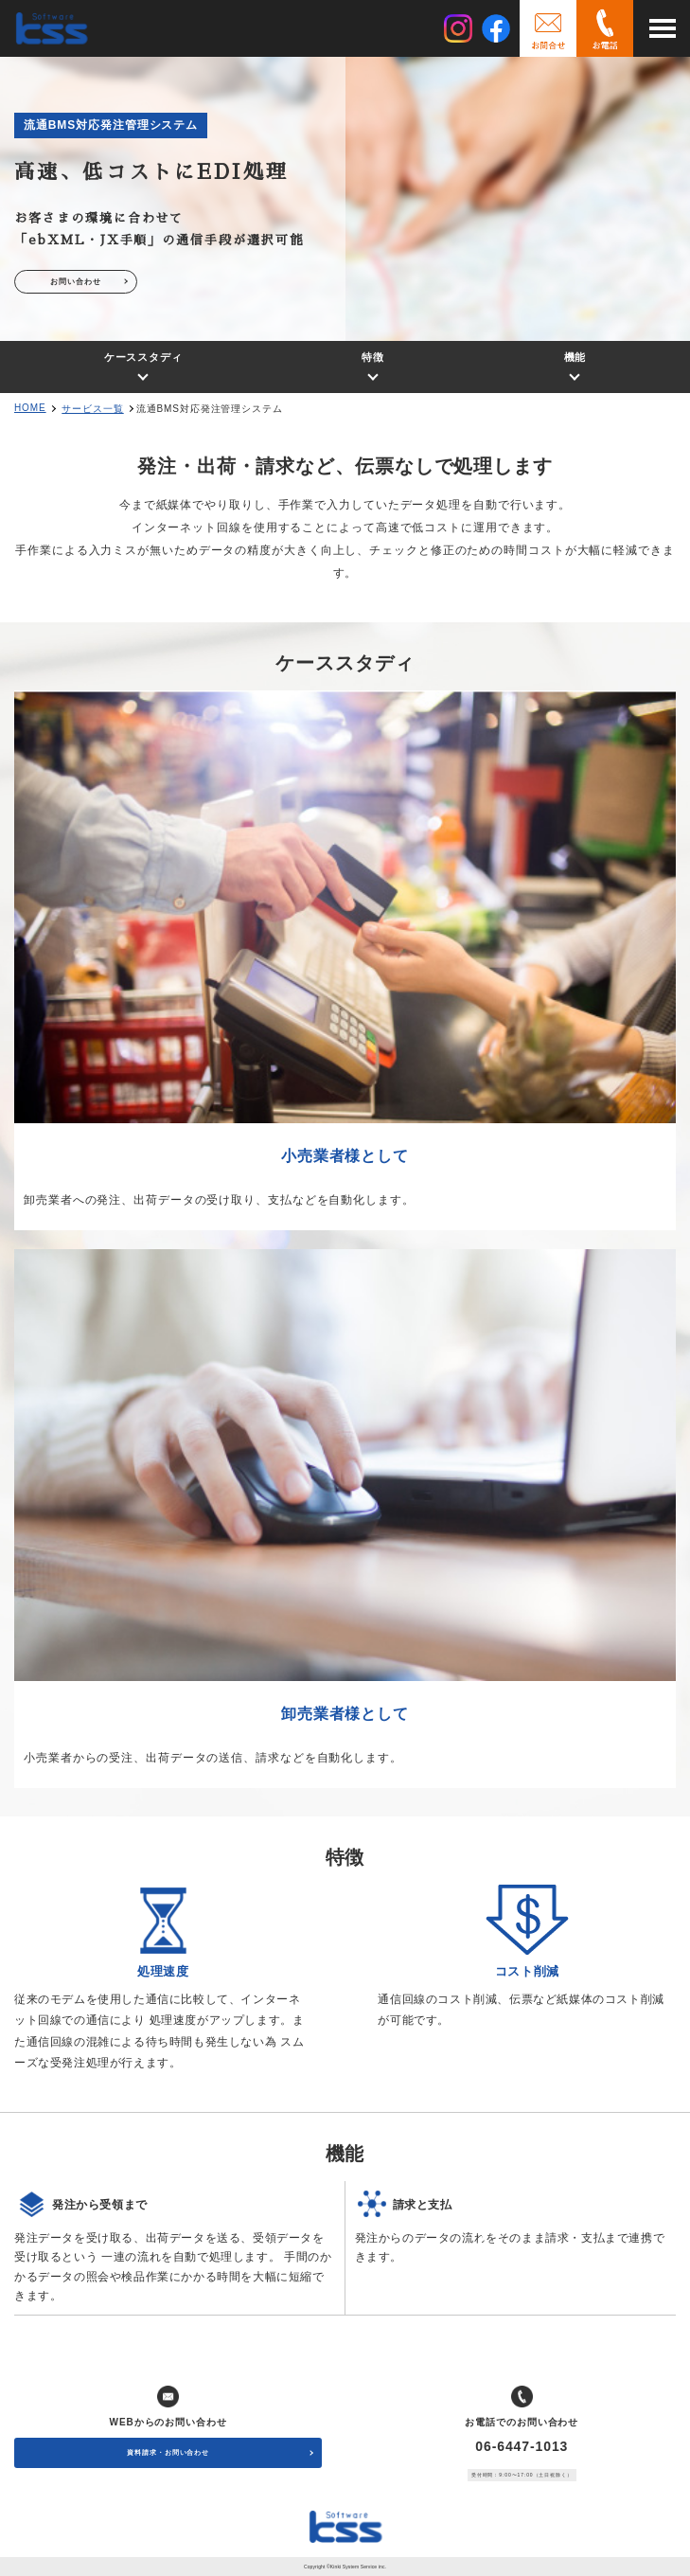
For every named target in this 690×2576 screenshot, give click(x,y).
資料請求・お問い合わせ (168, 2452)
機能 (575, 357)
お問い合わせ (75, 281)
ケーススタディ (143, 357)
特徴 (373, 357)
